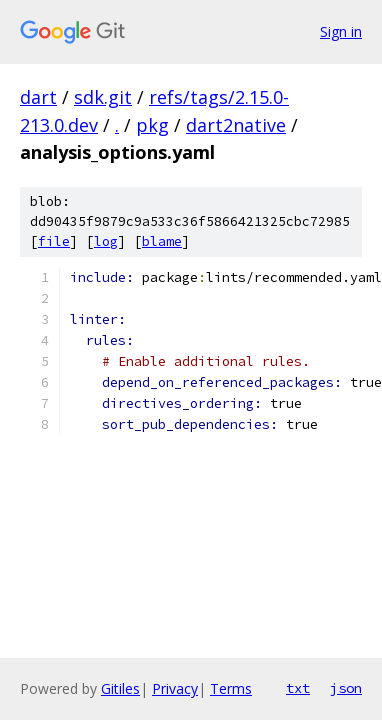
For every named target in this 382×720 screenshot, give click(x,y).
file (54, 241)
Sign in (341, 31)
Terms (231, 688)
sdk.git (103, 97)
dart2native (236, 125)
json (346, 688)
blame (162, 241)
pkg (152, 125)
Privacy (175, 688)
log (106, 241)
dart (38, 97)
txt (298, 688)
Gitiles (120, 688)
